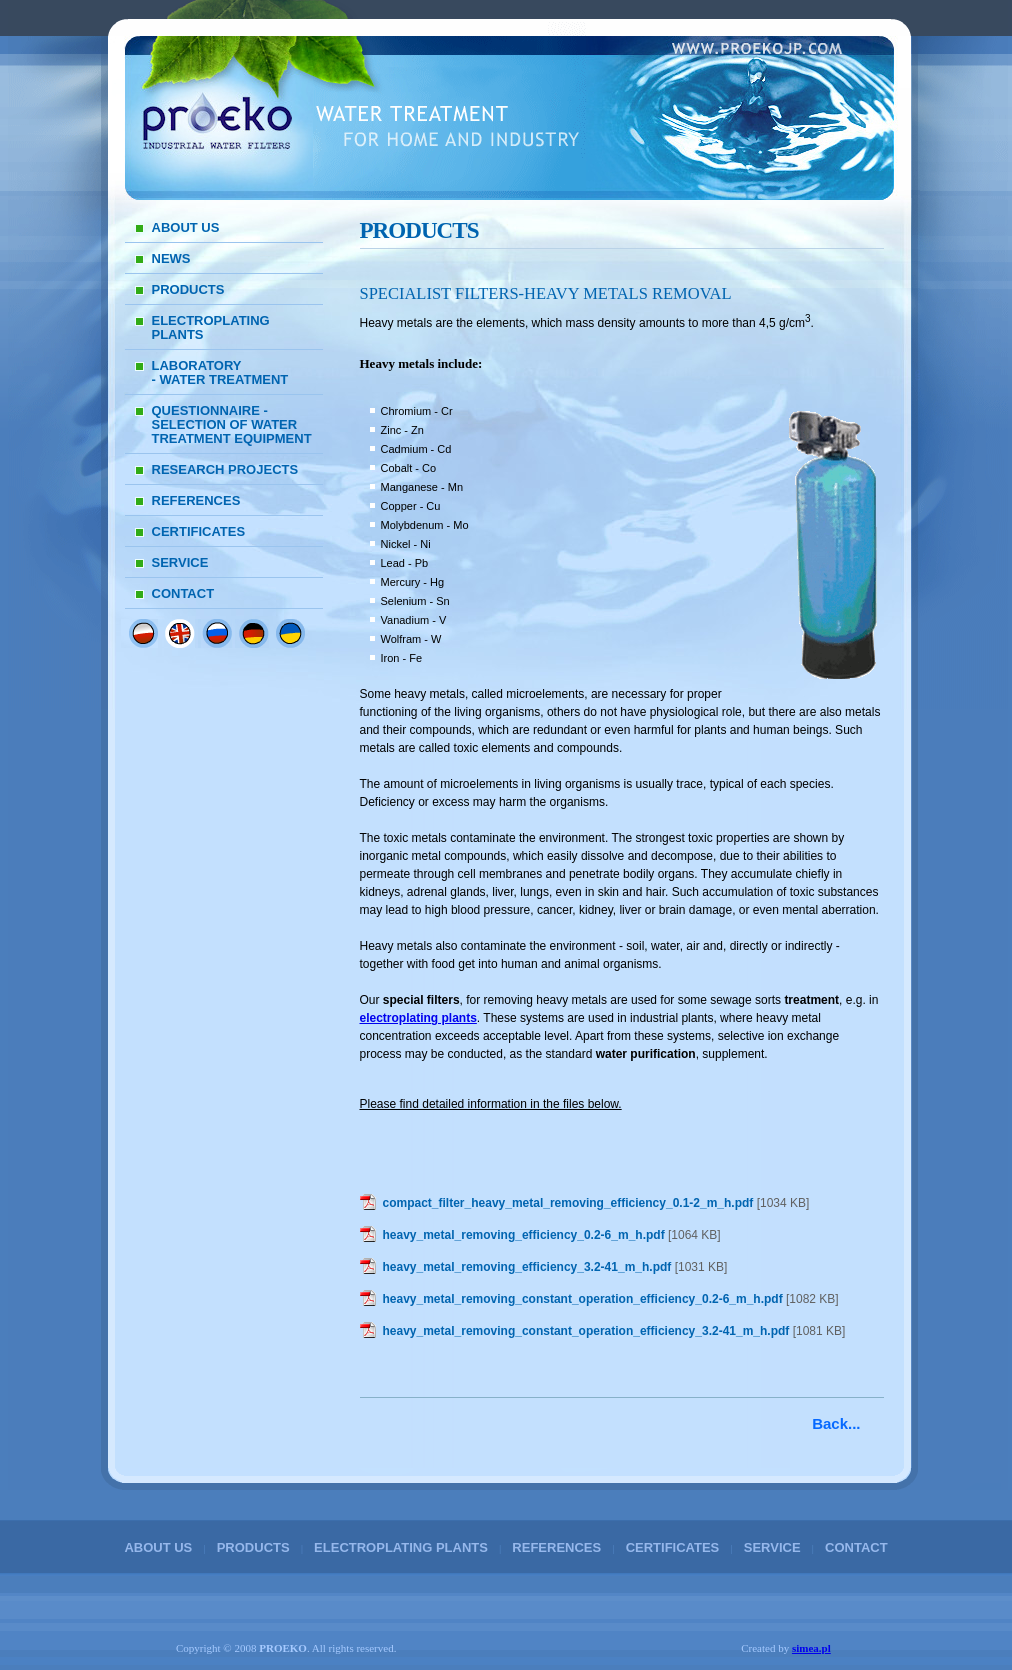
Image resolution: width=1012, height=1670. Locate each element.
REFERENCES (196, 500)
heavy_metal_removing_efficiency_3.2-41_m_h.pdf (527, 1267)
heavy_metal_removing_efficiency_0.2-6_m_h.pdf (524, 1235)
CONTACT (183, 593)
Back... (836, 1423)
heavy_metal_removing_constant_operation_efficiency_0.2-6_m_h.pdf (583, 1299)
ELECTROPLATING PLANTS (211, 327)
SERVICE (180, 562)
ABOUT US (186, 227)
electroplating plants (418, 1018)
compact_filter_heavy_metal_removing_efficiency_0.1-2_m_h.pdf (568, 1203)
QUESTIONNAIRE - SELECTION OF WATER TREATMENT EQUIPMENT (232, 424)
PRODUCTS (188, 289)
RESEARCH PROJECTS (225, 469)
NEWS (171, 258)
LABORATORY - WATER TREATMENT (220, 372)
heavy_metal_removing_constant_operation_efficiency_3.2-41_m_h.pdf (586, 1331)
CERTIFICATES (199, 531)
